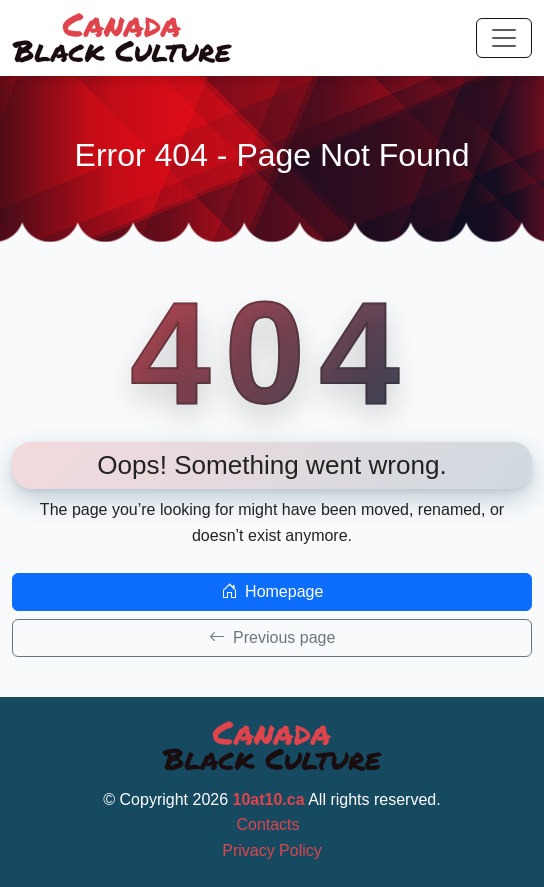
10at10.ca (269, 799)
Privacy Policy (272, 850)
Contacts (267, 824)
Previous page (272, 637)
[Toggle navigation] (504, 38)
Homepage (272, 591)
